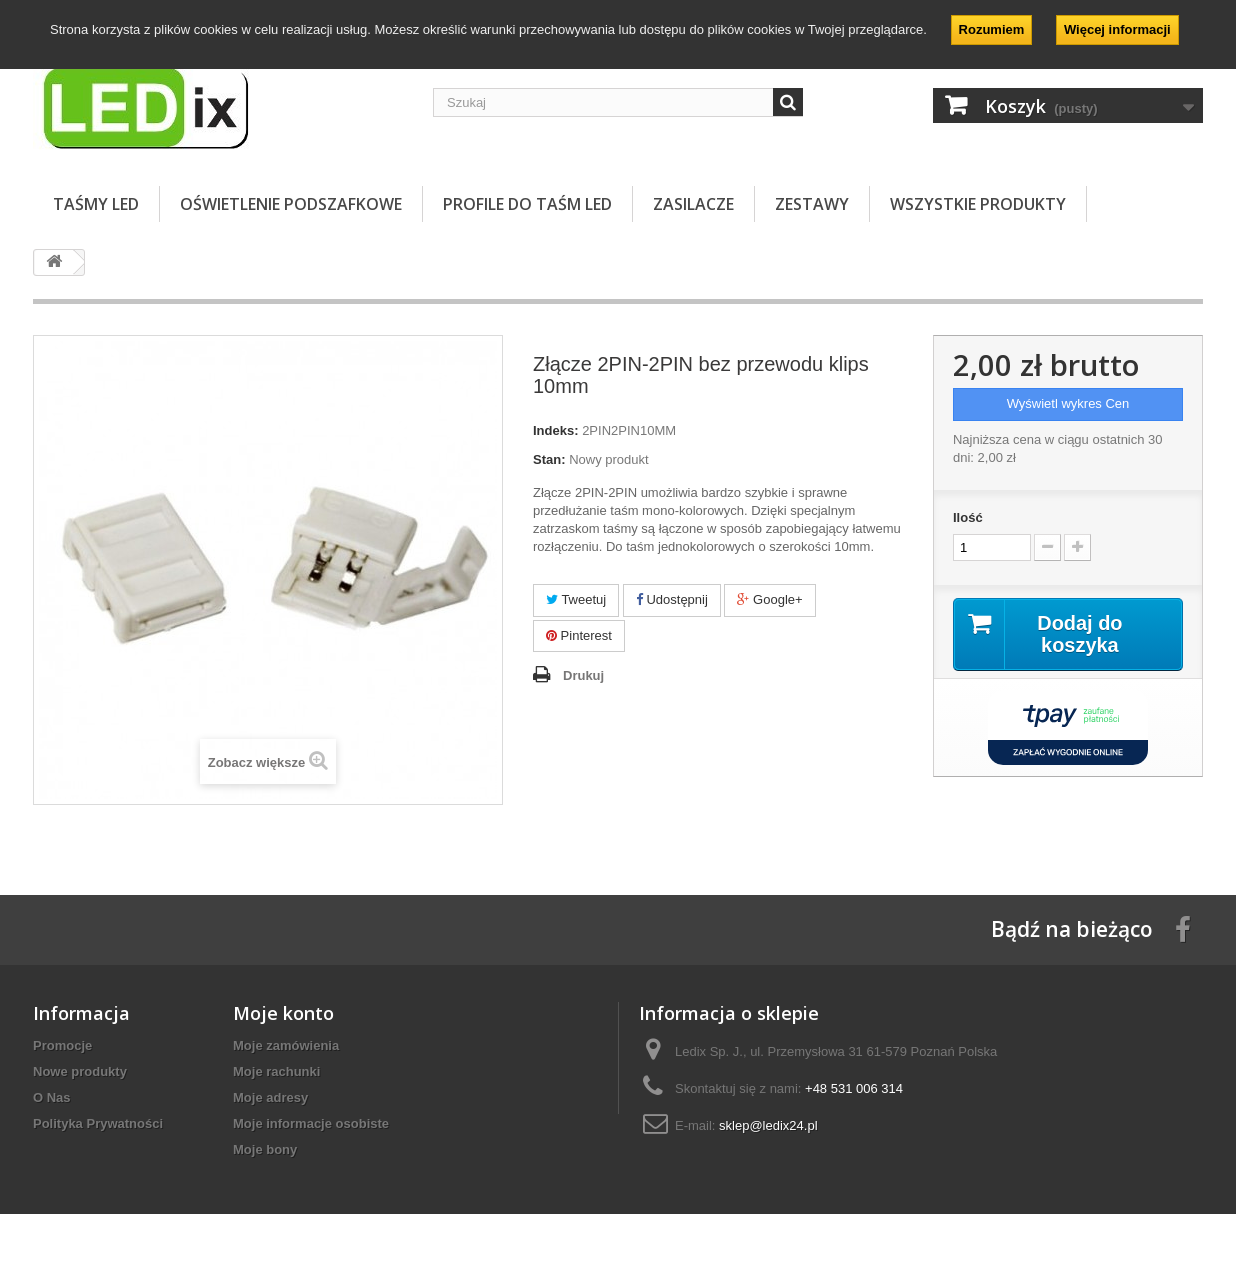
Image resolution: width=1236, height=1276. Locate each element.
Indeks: (556, 430)
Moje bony (265, 1149)
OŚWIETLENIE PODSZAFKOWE (291, 204)
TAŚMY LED (96, 204)
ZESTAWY (812, 204)
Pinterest (579, 635)
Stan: (549, 459)
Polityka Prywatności (98, 1123)
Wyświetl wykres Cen (1068, 403)
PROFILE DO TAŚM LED (527, 204)
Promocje (62, 1045)
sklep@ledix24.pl (768, 1125)
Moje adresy (270, 1097)
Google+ (769, 599)
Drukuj (583, 675)
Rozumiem (992, 29)
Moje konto (283, 1013)
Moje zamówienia (286, 1045)
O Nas (52, 1097)
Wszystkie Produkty (978, 204)
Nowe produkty (80, 1071)
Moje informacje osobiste (311, 1123)
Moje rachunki (276, 1071)
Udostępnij (672, 599)
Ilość (968, 517)
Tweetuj (576, 599)
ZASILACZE (693, 204)
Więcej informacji (1117, 29)
